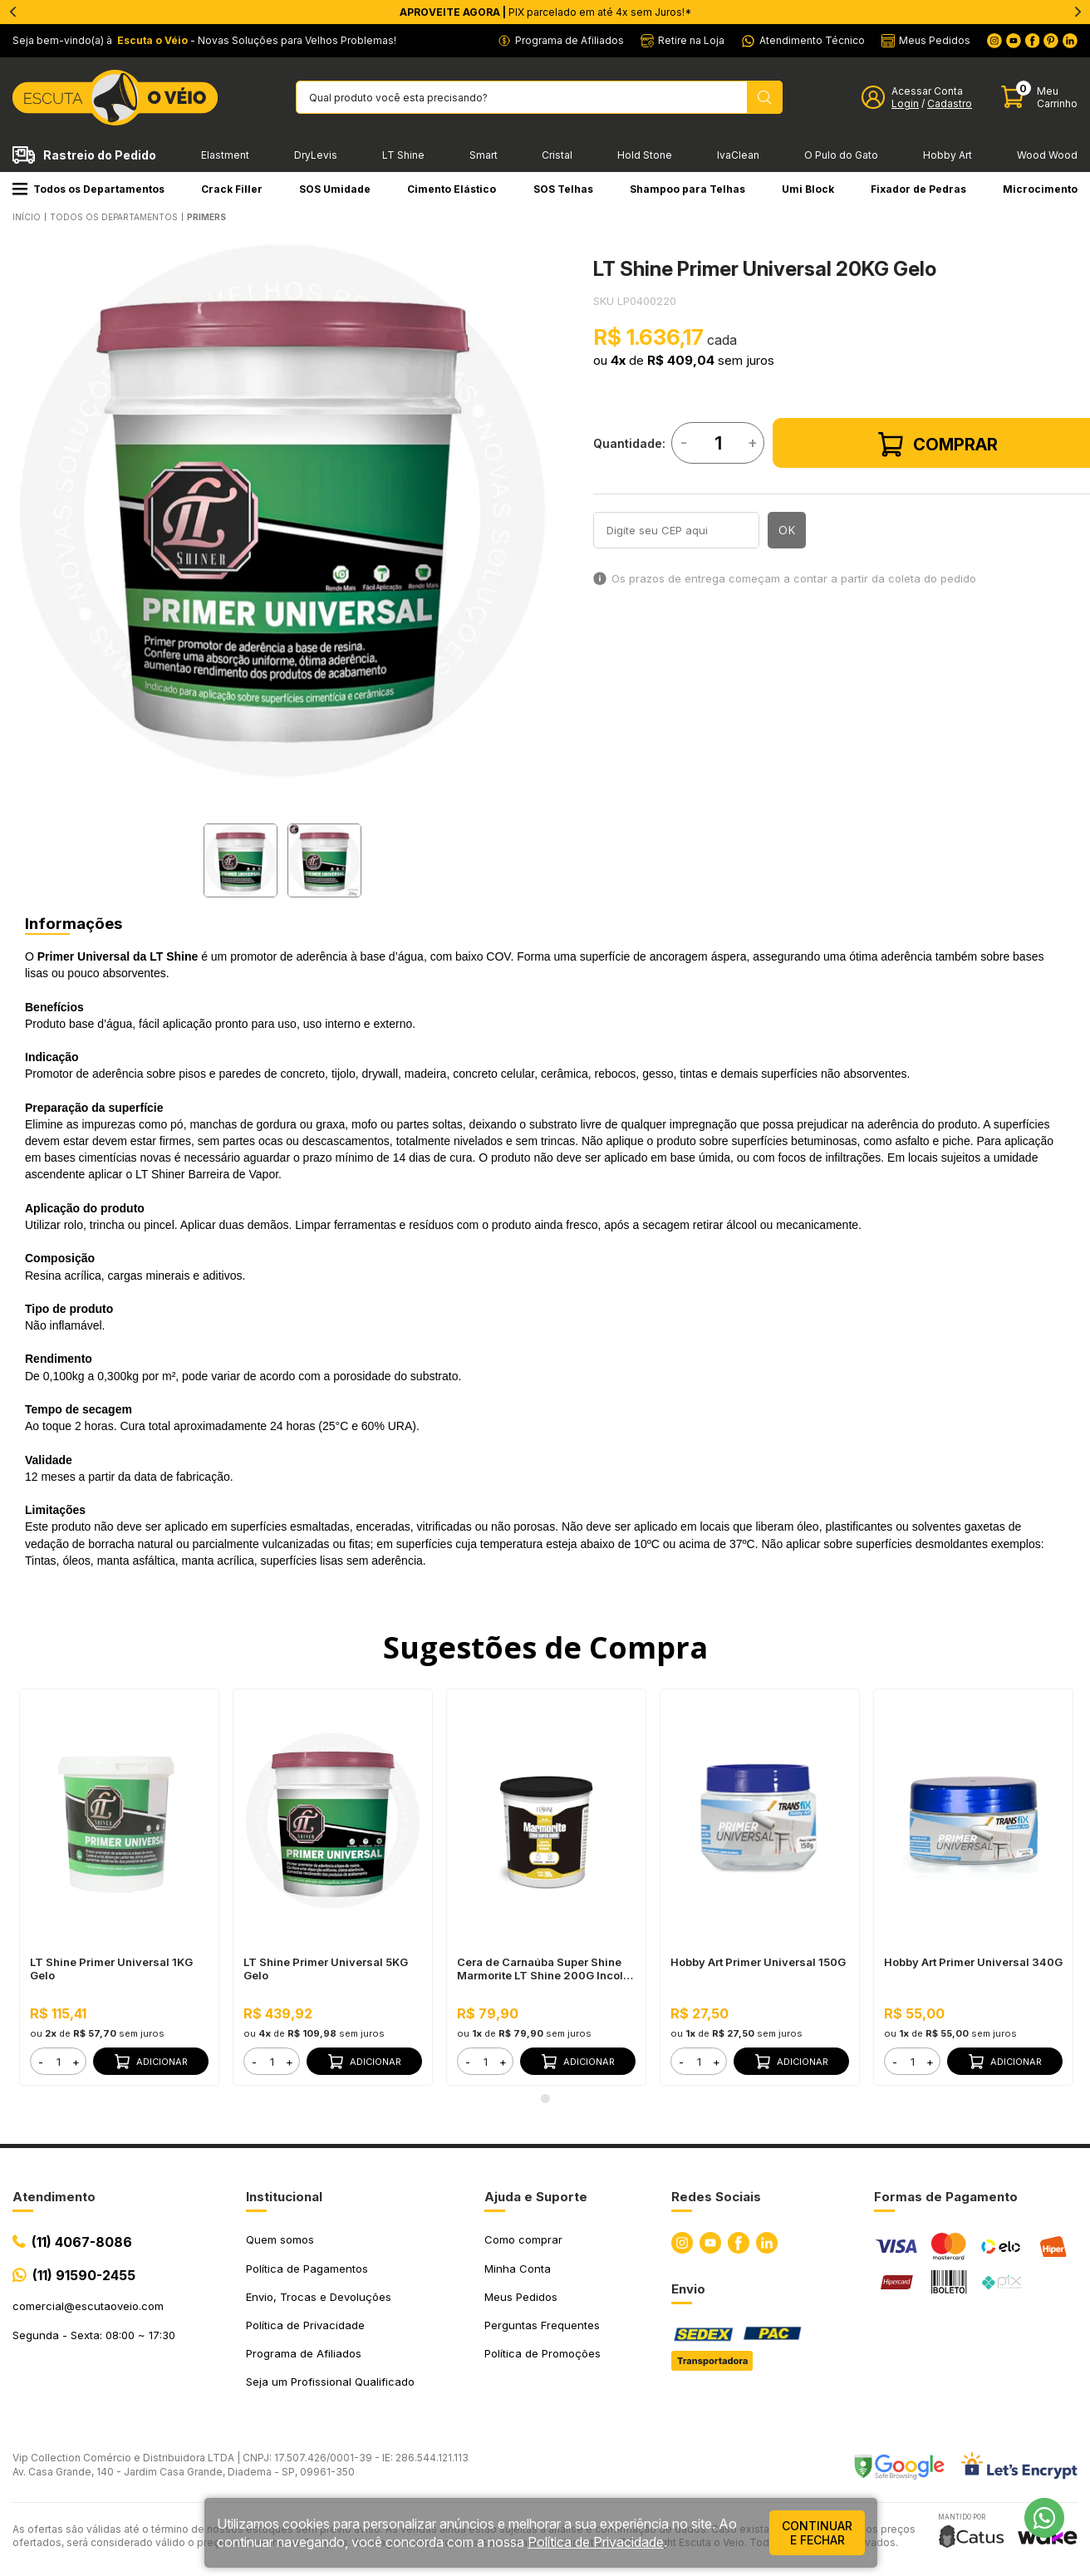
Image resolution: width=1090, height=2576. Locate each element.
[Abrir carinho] (1039, 98)
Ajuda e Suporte (535, 2197)
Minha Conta (517, 2268)
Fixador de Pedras (918, 189)
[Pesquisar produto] (765, 97)
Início (26, 217)
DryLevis (315, 155)
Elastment (225, 155)
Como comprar (523, 2239)
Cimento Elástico (451, 189)
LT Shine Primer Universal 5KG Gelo (325, 1968)
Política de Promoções (542, 2353)
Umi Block (808, 189)
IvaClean (738, 155)
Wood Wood (1047, 155)
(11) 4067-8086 (82, 2242)
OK (786, 530)
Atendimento (54, 2197)
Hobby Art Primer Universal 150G (758, 1962)
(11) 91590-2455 (83, 2275)
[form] (58, 2061)
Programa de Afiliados (303, 2353)
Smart (483, 155)
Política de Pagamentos (307, 2268)
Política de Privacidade (305, 2325)
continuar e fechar (817, 2533)
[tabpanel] (282, 511)
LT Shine (403, 155)
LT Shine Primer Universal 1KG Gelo (111, 1968)
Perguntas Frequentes (542, 2325)
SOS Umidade (335, 189)
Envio (688, 2289)
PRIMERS (206, 217)
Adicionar (151, 2061)
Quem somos (280, 2239)
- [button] (40, 2061)
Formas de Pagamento (946, 2197)
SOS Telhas (563, 189)
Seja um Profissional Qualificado (330, 2381)
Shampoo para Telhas (687, 189)
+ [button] (76, 2061)
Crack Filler (232, 189)
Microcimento (1040, 189)
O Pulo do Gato (841, 155)
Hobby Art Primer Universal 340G (973, 1962)
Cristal (557, 155)
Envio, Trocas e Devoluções (318, 2296)
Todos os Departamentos (88, 189)
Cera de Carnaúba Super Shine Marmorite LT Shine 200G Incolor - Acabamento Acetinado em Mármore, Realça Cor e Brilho (545, 1968)
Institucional (284, 2197)
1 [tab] (545, 2098)
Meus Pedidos (520, 2296)
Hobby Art (947, 155)
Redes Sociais (716, 2197)
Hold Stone (644, 155)
